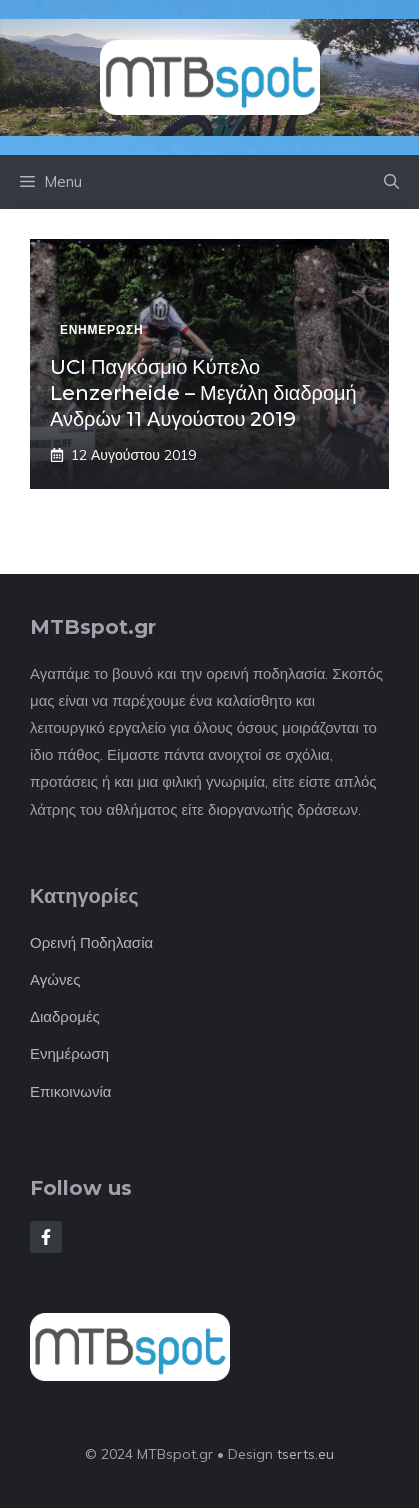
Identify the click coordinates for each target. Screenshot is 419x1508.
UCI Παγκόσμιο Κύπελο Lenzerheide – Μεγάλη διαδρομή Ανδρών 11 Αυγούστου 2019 (203, 393)
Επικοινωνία (70, 1091)
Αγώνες (55, 979)
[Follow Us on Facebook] (46, 1237)
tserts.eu (305, 1454)
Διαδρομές (65, 1016)
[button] (391, 182)
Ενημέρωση (69, 1053)
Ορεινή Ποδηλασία (91, 942)
